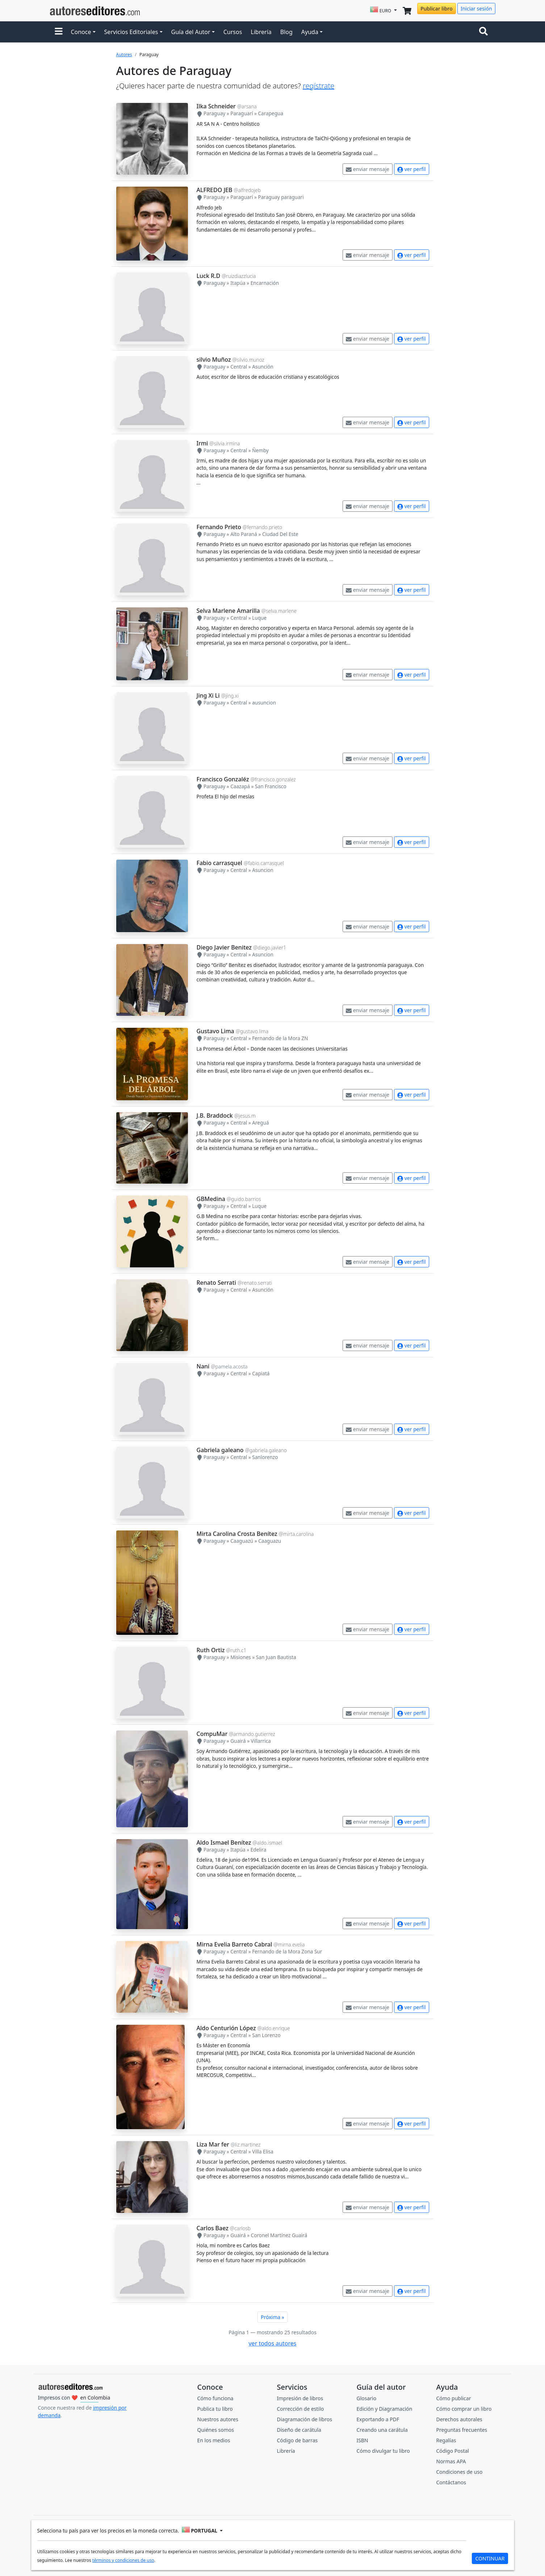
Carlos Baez (213, 2228)
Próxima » (272, 2317)
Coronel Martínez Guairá (279, 2235)
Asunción (262, 366)
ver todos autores (272, 2343)
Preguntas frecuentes (461, 2429)
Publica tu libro (215, 2408)
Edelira (259, 1849)
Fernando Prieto (219, 527)
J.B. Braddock (215, 1115)
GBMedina (211, 1199)
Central (238, 366)
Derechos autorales (459, 2419)
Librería (261, 32)
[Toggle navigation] (484, 32)
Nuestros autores (217, 2419)
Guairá (238, 1740)
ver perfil (411, 169)
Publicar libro (436, 8)
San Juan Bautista (276, 1657)
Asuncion (262, 870)
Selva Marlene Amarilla (228, 611)
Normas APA (451, 2461)
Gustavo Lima (215, 1031)
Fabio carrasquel (219, 863)
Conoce (81, 32)
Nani (203, 1366)
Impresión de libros (300, 2398)
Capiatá (260, 1373)
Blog (286, 32)
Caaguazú (241, 1540)
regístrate (318, 86)
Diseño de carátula (299, 2429)
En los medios (213, 2440)
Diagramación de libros (304, 2419)
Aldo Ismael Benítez (224, 1842)
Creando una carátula (382, 2429)
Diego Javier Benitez (224, 947)
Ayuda (309, 32)
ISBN (362, 2440)
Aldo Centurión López (226, 2028)
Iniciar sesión (476, 8)
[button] (59, 32)
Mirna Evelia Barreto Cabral (234, 1944)
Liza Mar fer (213, 2144)
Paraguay (214, 113)
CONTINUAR (489, 2558)
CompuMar (212, 1734)
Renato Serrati (216, 1283)
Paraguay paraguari (281, 197)
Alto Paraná (243, 534)
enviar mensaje (367, 169)
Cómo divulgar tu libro (383, 2450)
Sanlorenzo (265, 1457)
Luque (259, 617)
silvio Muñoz (214, 359)
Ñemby (260, 450)
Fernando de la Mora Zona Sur (287, 1951)
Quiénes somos (215, 2429)
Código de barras (297, 2440)
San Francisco (270, 786)
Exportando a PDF (378, 2419)
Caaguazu (269, 1540)
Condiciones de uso (459, 2471)
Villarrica (261, 1740)
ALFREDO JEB (214, 190)
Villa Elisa (262, 2151)
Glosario (367, 2398)
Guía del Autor (190, 32)
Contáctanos (451, 2482)
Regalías (446, 2440)
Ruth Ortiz (211, 1650)
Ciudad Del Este (280, 534)
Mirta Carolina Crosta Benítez (237, 1534)
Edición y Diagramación (384, 2408)
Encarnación (265, 282)
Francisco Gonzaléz (223, 779)
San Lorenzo (266, 2035)
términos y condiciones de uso (123, 2560)
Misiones (240, 1657)
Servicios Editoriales (131, 32)
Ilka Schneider (216, 106)
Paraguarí (241, 113)
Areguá (260, 1122)
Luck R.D (209, 276)
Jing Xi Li (208, 695)
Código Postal (452, 2450)
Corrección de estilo (300, 2408)
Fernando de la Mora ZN (280, 1038)
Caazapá (240, 786)
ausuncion (264, 702)
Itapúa (238, 282)
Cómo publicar (453, 2398)
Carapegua (271, 113)
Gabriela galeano (220, 1450)
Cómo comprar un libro (464, 2408)
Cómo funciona (215, 2398)
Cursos (232, 32)
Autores (124, 54)
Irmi (202, 443)
